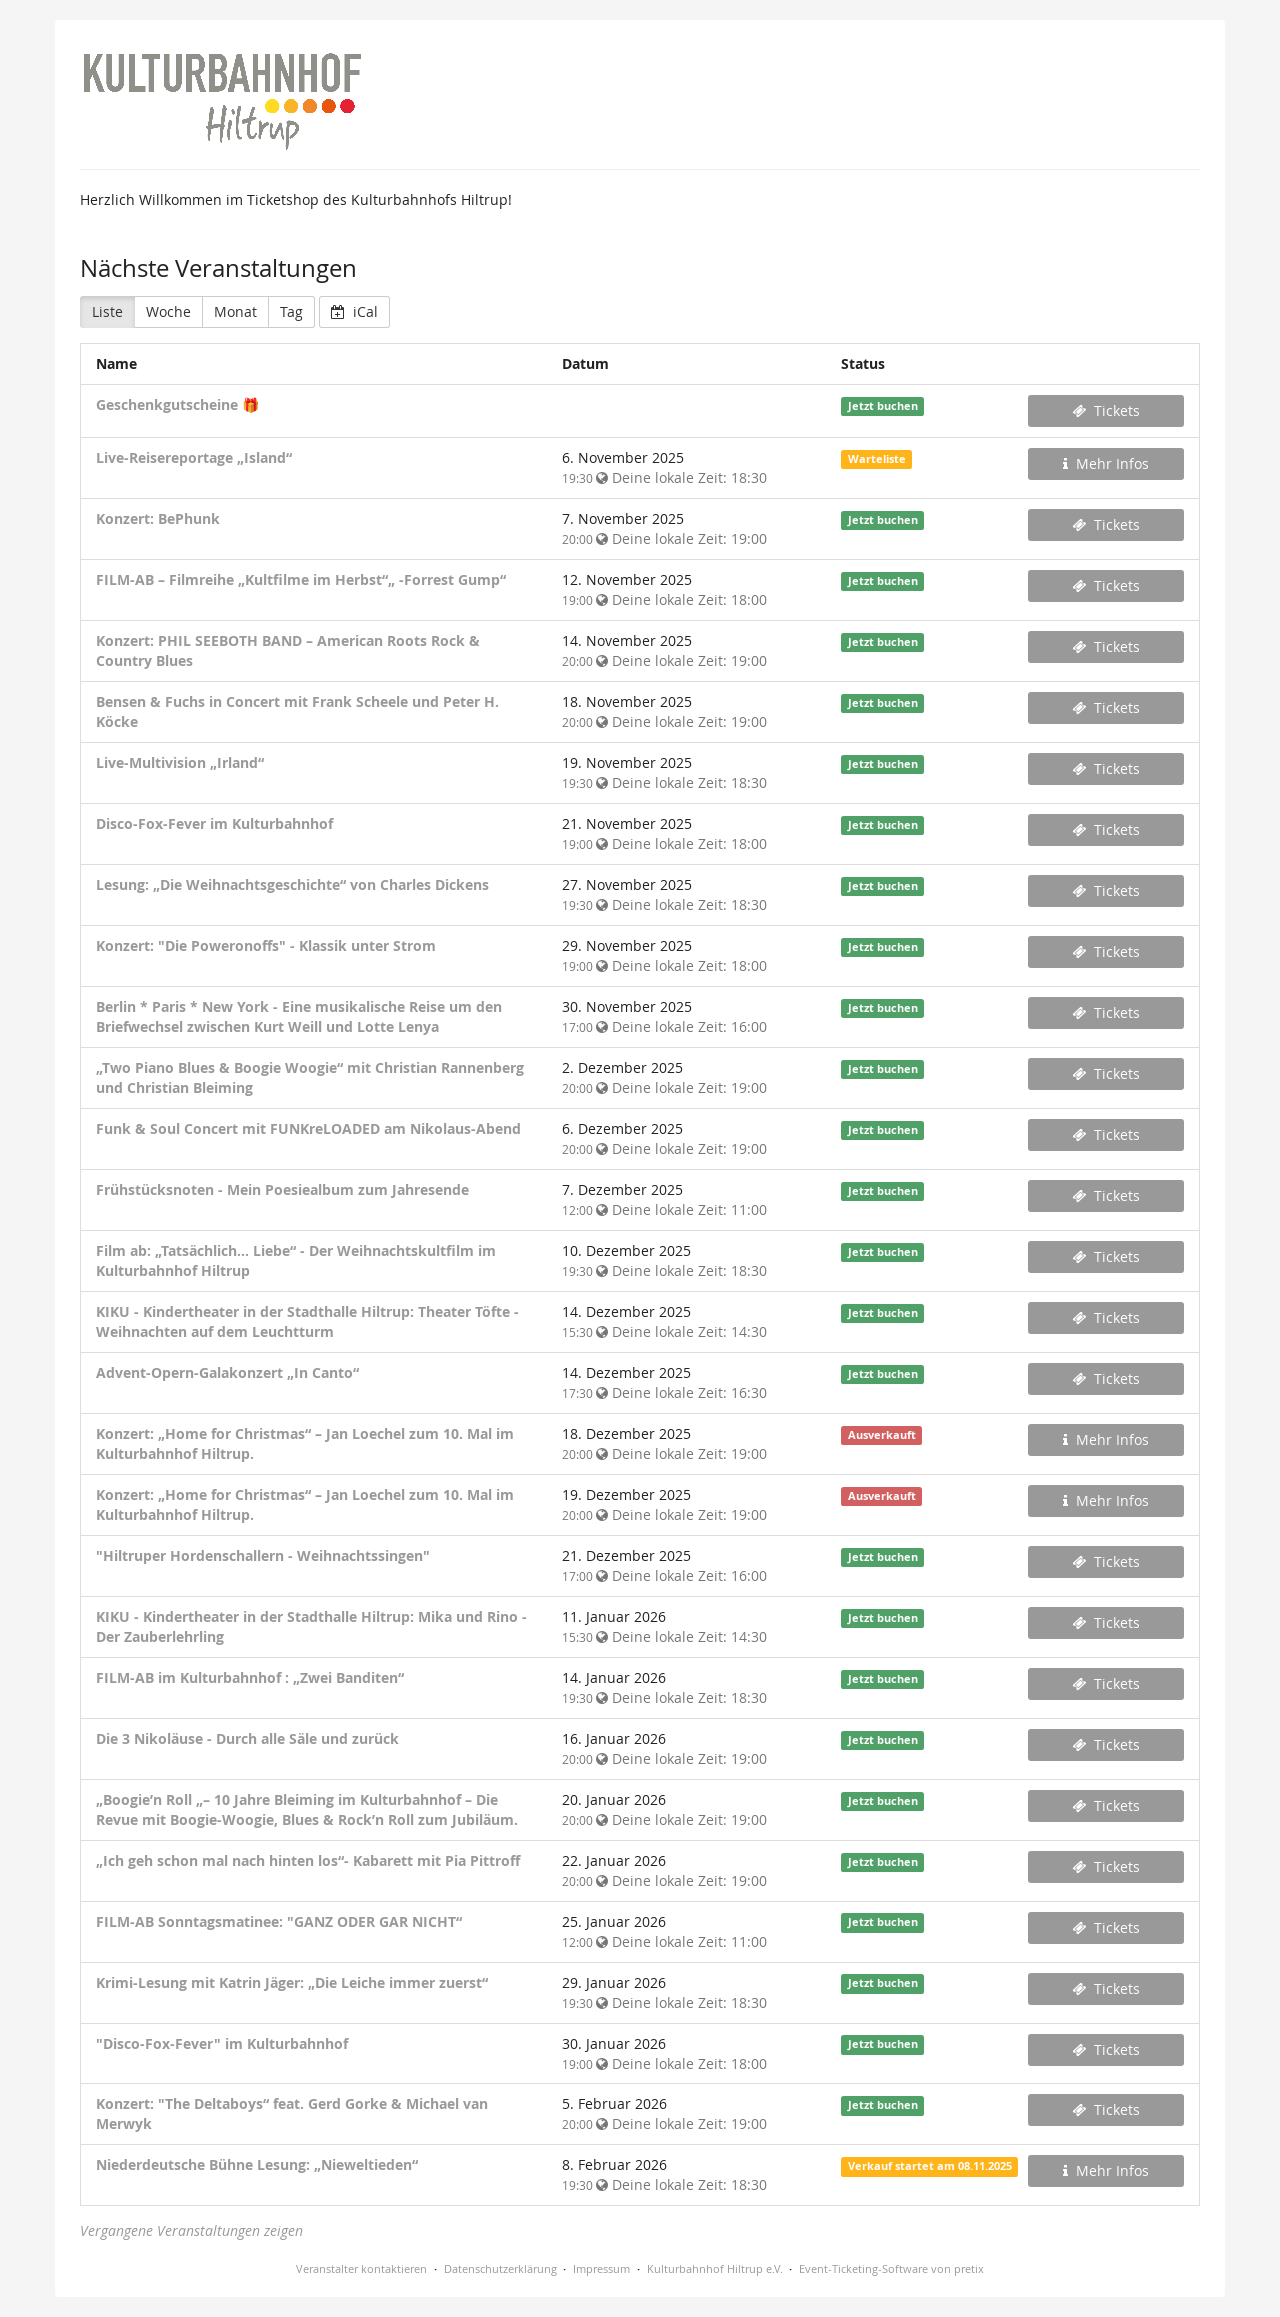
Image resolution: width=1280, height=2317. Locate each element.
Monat (235, 311)
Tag (291, 311)
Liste (107, 311)
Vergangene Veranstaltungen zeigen (191, 2230)
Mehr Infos (1106, 463)
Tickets (1106, 410)
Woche (168, 311)
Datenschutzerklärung (500, 2268)
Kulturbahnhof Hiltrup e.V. (715, 2268)
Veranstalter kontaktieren (361, 2268)
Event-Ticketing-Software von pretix (891, 2268)
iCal (354, 311)
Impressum (601, 2268)
